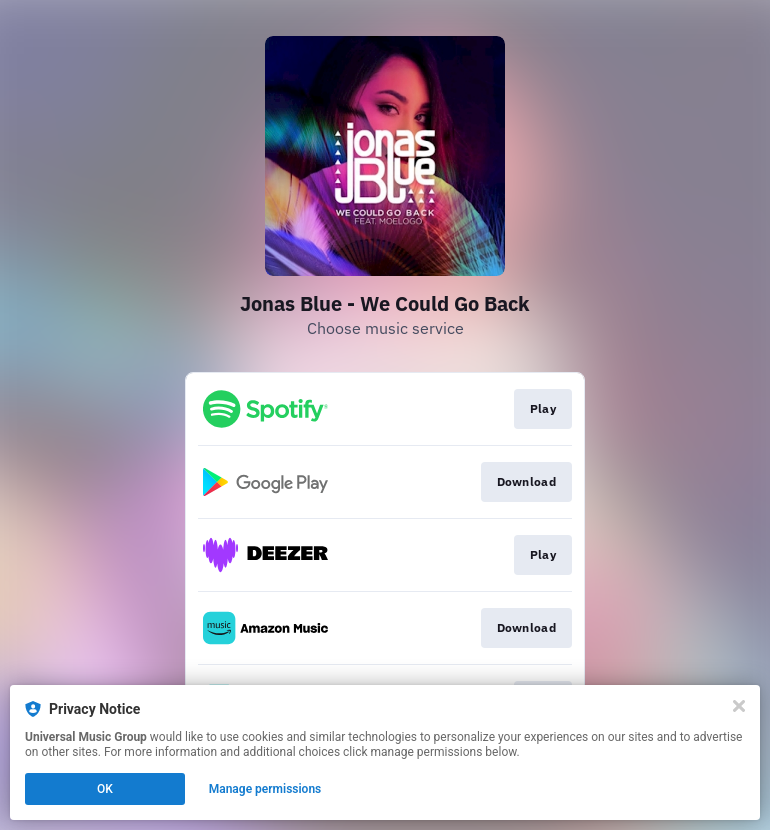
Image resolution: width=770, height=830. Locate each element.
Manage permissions (265, 789)
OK (105, 789)
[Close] (739, 706)
